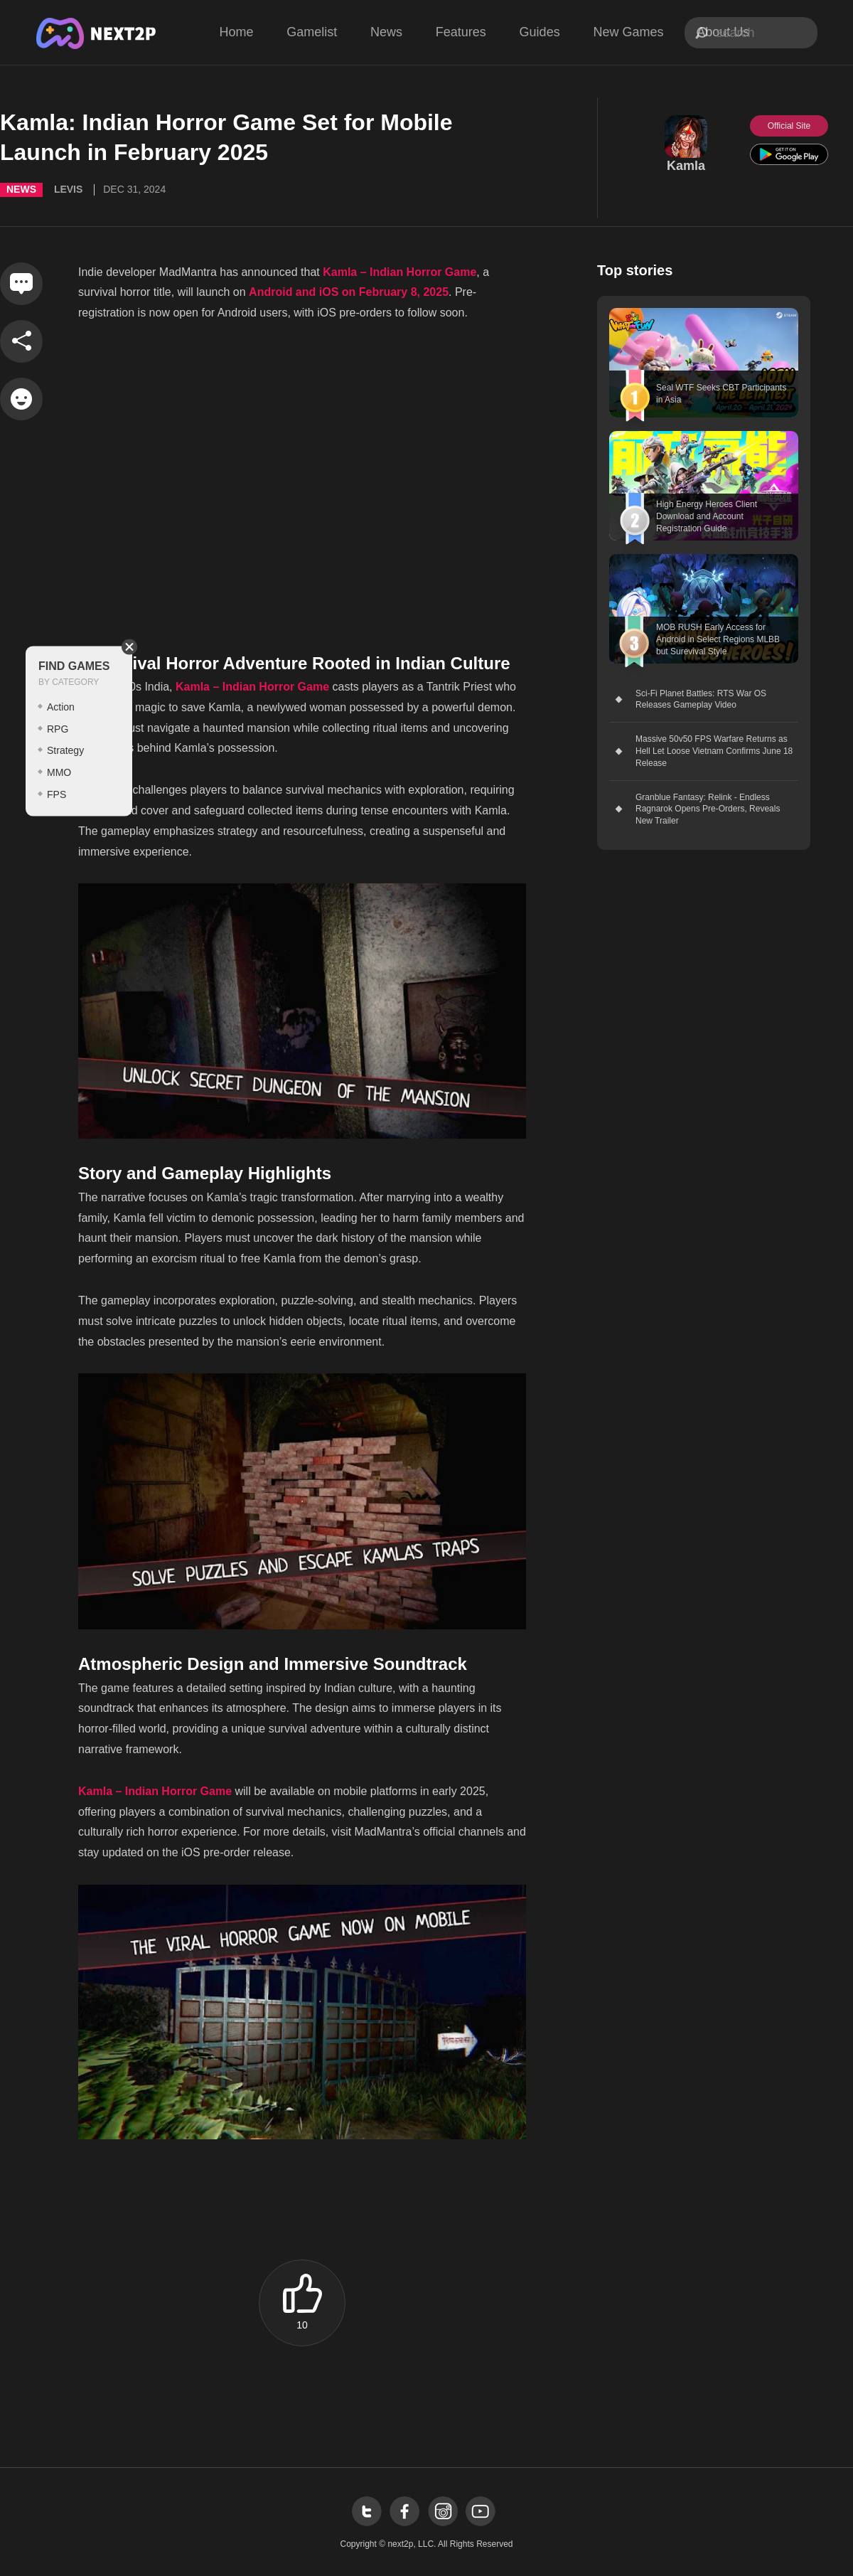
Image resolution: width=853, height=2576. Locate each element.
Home (236, 32)
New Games (628, 32)
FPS (56, 793)
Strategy (65, 750)
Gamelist (311, 32)
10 (302, 2325)
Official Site (789, 126)
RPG (57, 728)
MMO (59, 772)
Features (461, 32)
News (386, 32)
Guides (540, 32)
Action (61, 706)
